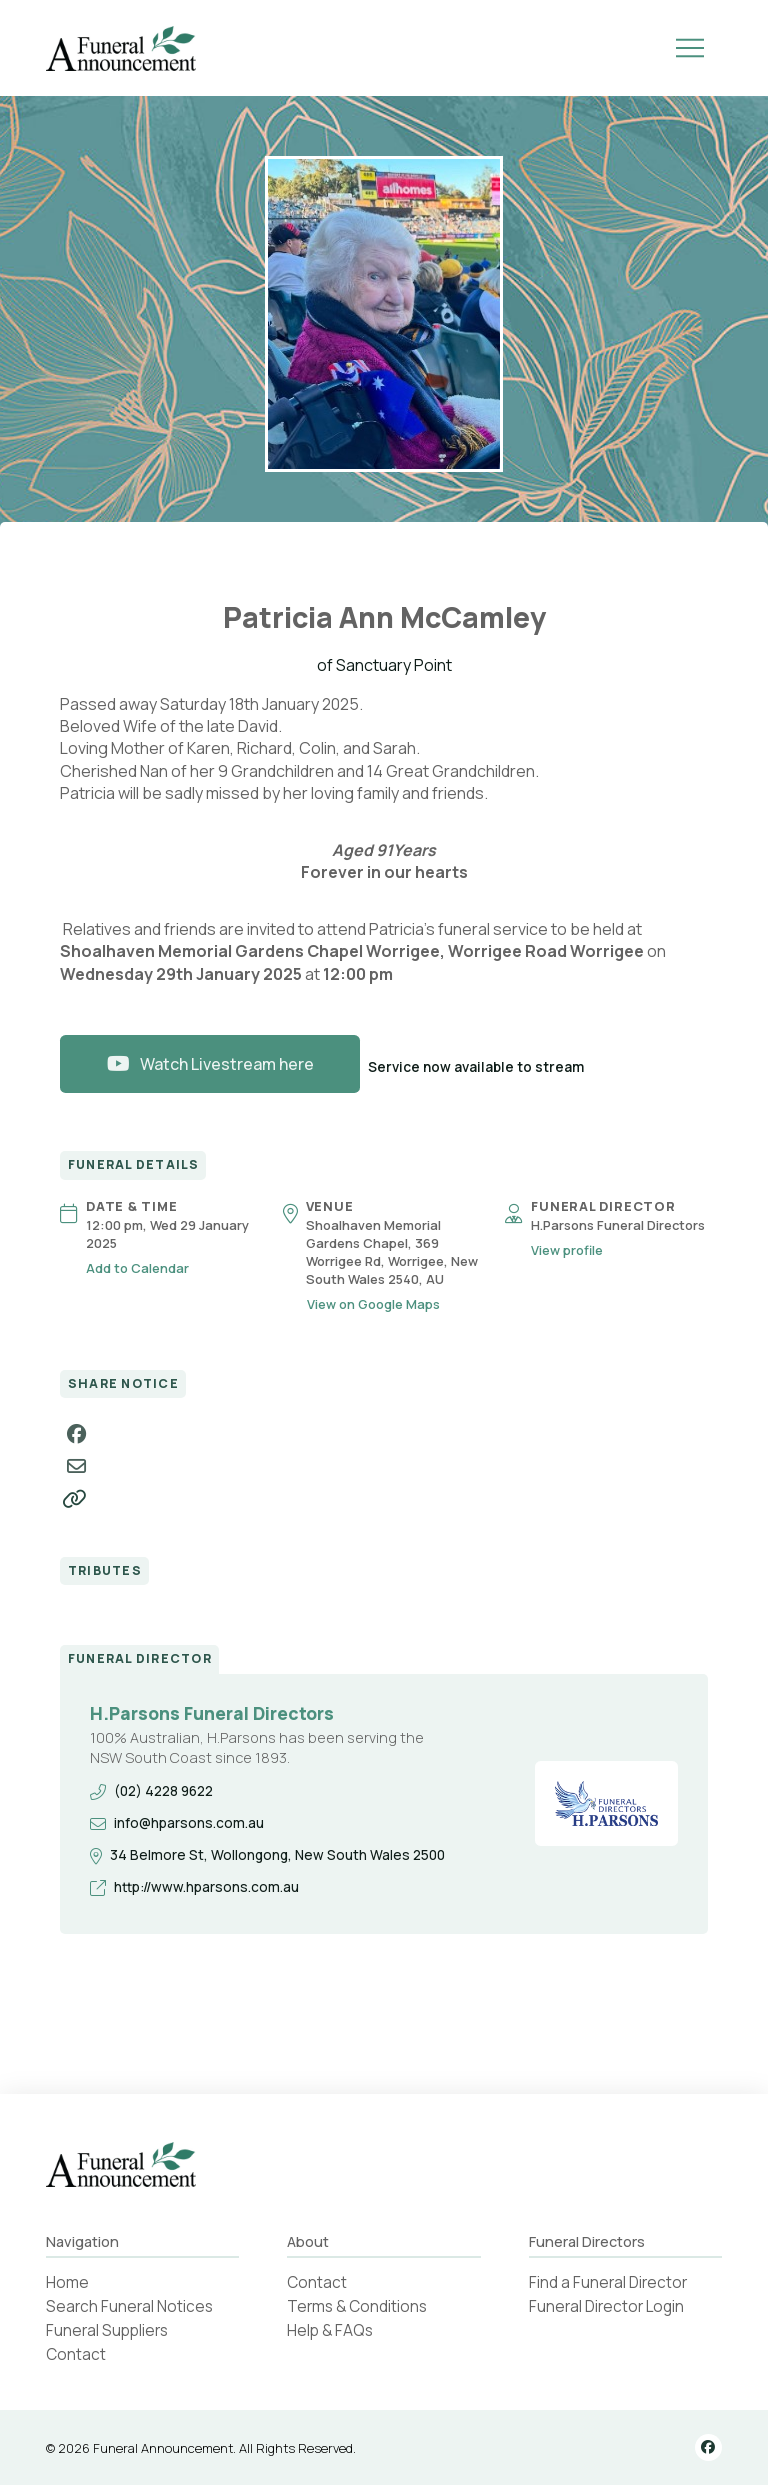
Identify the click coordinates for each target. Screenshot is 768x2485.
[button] (690, 48)
